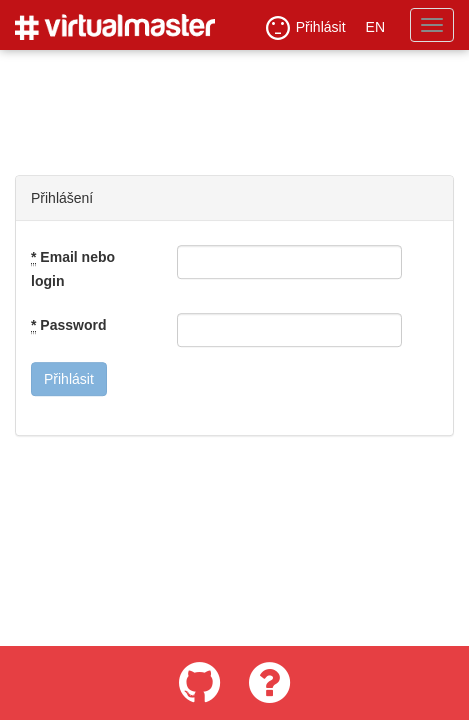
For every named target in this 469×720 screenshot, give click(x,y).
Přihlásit (306, 28)
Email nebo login (73, 269)
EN (375, 27)
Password (68, 325)
